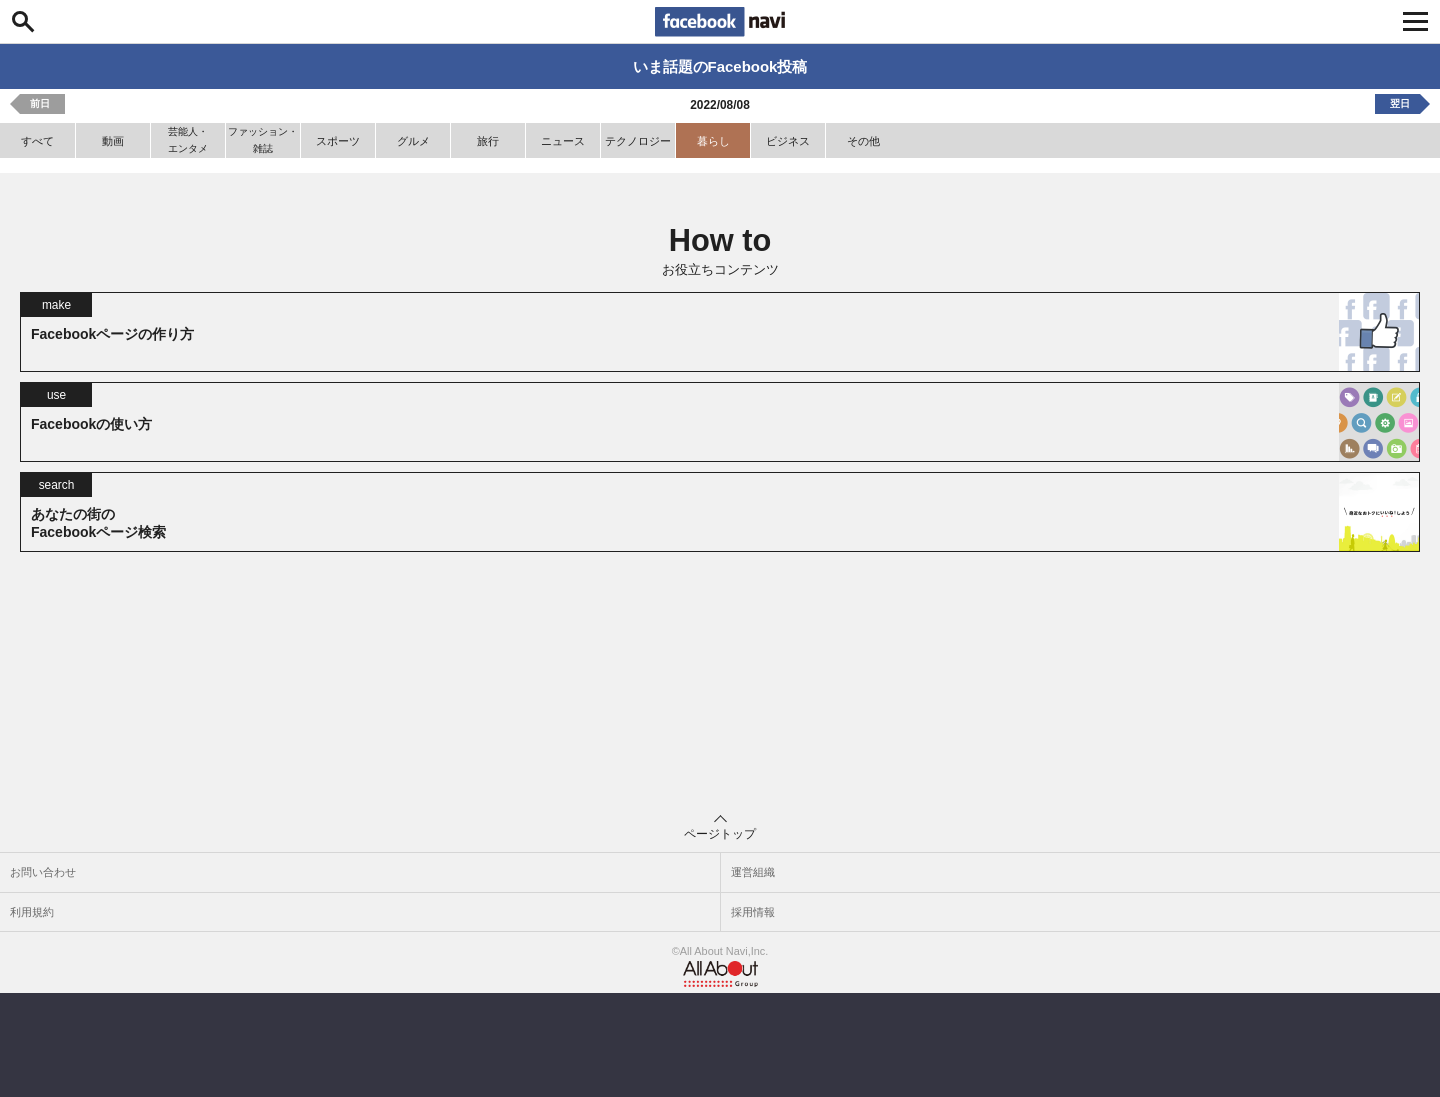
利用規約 (32, 912)
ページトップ (720, 828)
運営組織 (753, 872)
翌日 (1400, 103)
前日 (40, 103)
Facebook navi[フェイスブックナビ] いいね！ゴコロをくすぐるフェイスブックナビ (720, 22)
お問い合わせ (43, 872)
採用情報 (753, 912)
